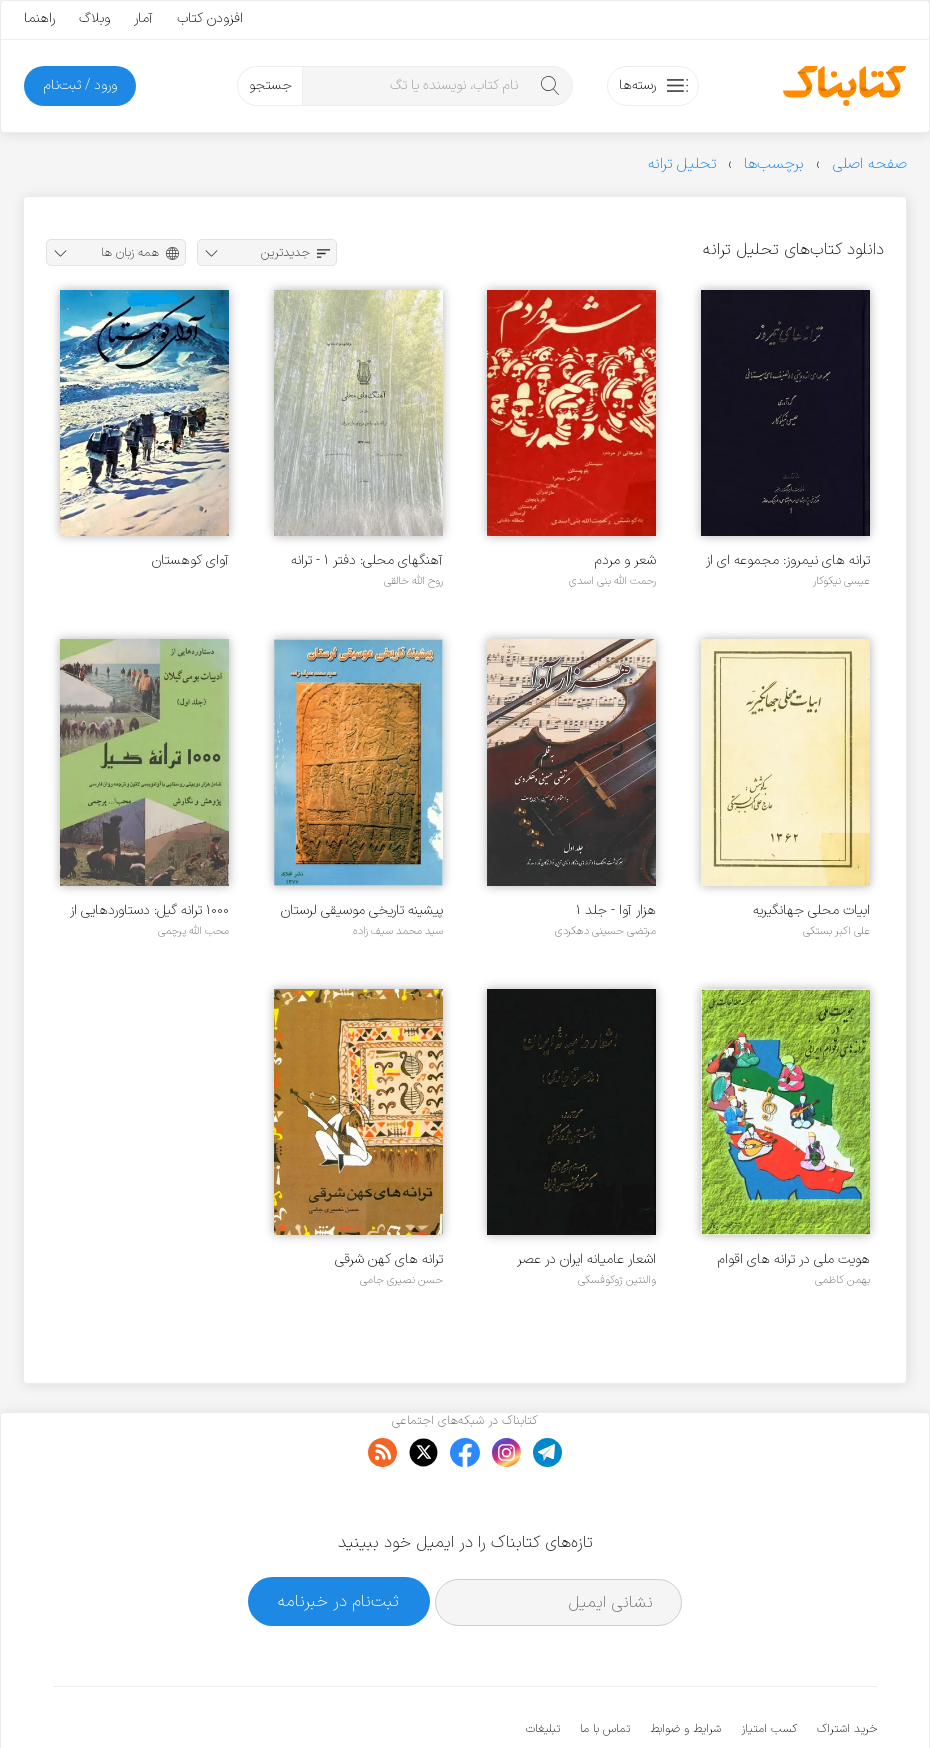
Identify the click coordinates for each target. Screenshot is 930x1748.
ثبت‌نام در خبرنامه (338, 1540)
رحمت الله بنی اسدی (612, 581)
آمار (143, 18)
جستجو (270, 85)
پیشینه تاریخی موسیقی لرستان (362, 910)
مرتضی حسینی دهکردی (605, 931)
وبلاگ (94, 18)
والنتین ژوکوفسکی (617, 1280)
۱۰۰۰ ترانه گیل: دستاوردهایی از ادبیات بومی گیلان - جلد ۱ (149, 910)
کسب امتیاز (769, 1668)
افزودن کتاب (210, 18)
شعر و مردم (625, 560)
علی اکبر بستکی (836, 931)
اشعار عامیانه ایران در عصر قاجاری (586, 1259)
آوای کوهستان (190, 560)
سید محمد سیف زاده (398, 931)
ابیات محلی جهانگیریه (811, 910)
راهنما (39, 18)
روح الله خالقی (413, 581)
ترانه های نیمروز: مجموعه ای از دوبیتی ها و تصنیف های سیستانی (788, 560)
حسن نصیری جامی (401, 1280)
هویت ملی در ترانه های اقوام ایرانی (794, 1259)
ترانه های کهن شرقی (389, 1259)
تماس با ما (605, 1668)
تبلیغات (543, 1668)
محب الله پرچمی (193, 931)
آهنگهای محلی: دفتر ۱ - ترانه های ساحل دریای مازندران (367, 560)
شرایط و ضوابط (685, 1668)
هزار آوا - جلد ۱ (616, 910)
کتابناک (771, 1699)
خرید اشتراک (847, 1668)
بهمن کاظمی (842, 1280)
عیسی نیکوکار (841, 581)
